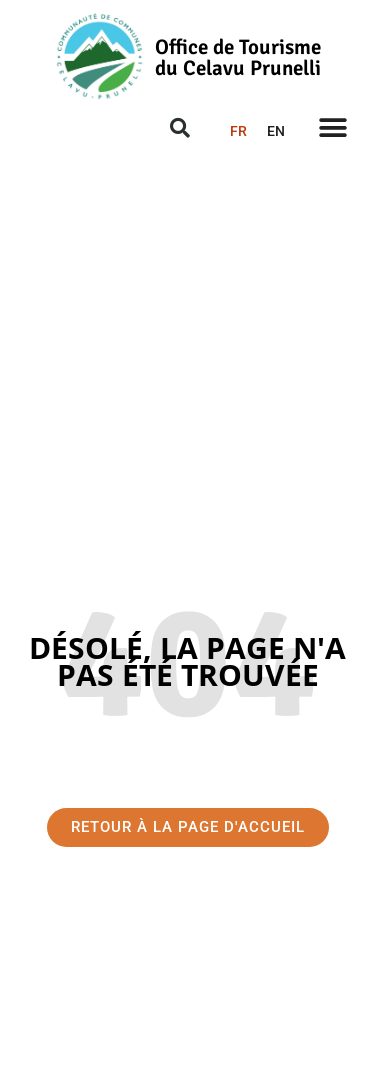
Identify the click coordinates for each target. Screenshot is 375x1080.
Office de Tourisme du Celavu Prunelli (238, 57)
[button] (332, 127)
